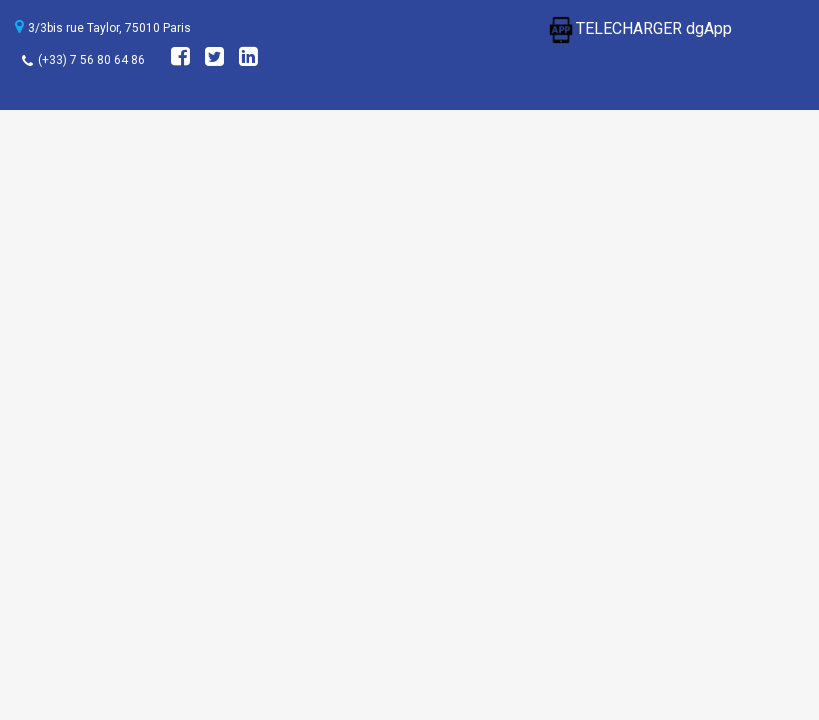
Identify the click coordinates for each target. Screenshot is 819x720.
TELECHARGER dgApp (639, 28)
